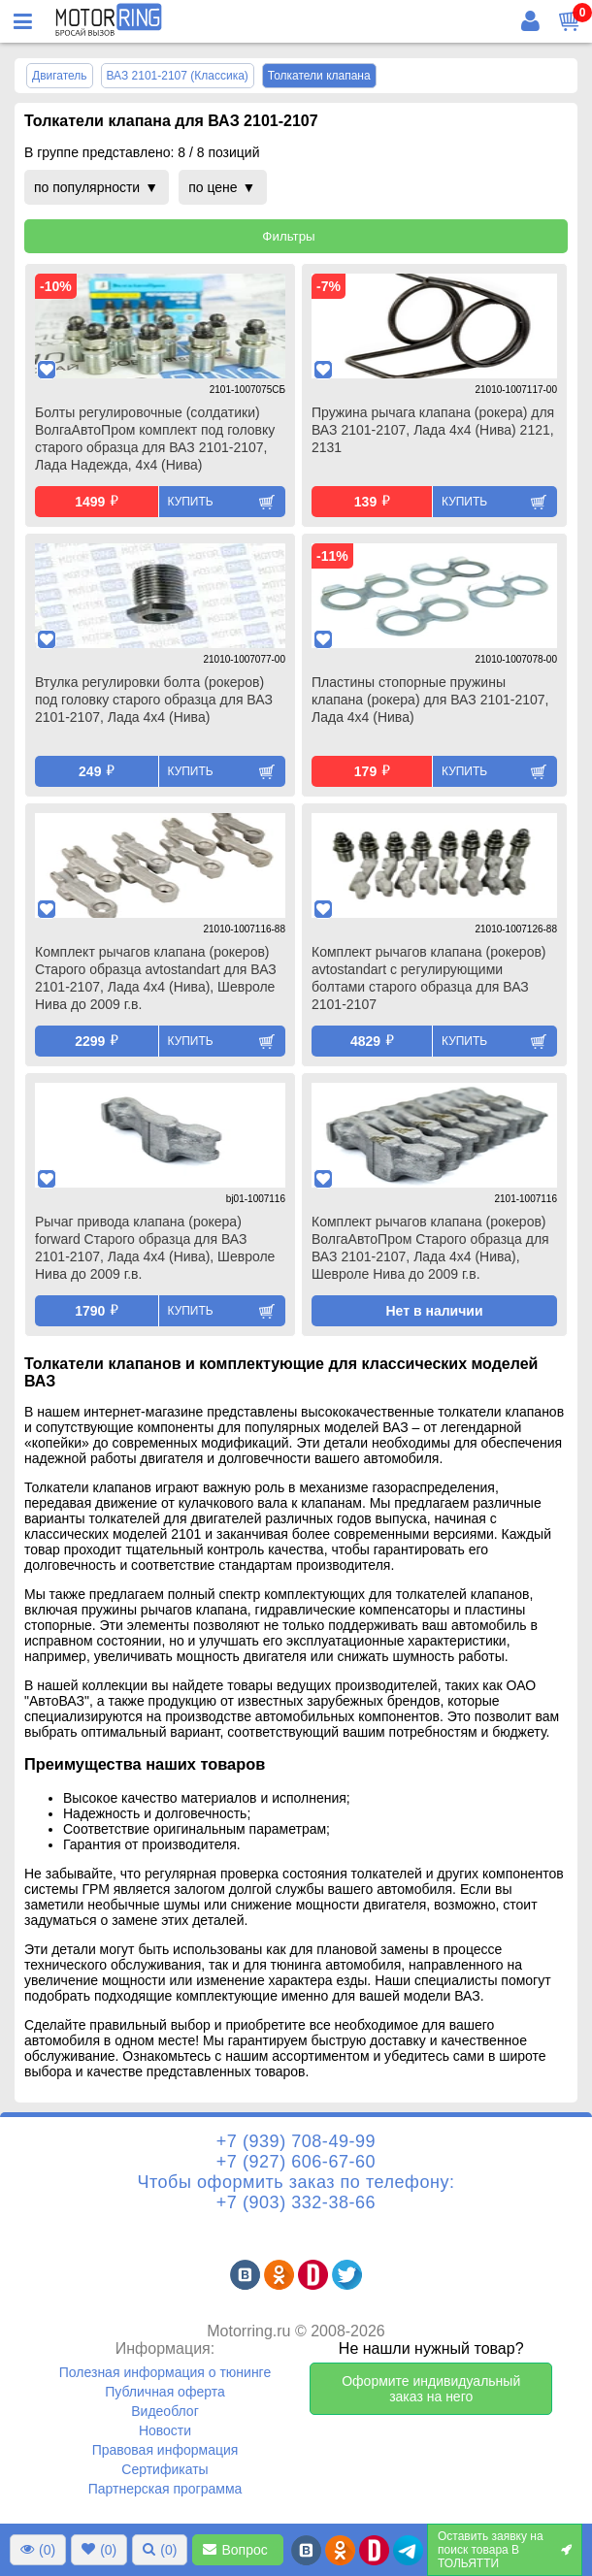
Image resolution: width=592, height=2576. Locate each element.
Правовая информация (165, 2450)
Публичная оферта (165, 2391)
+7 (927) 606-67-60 (296, 2161)
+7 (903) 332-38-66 (296, 2202)
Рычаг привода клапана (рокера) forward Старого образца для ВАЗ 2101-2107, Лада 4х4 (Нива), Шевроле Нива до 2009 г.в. (155, 1248)
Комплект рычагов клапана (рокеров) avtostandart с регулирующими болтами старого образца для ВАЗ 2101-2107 (429, 978)
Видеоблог (165, 2411)
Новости (165, 2430)
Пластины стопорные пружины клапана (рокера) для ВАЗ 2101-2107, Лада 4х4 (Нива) (430, 699)
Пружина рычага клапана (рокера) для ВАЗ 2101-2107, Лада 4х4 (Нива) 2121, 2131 (433, 430)
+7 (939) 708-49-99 (296, 2141)
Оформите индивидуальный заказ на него (431, 2388)
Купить (191, 501)
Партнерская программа (165, 2488)
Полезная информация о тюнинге (165, 2372)
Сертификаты (164, 2469)
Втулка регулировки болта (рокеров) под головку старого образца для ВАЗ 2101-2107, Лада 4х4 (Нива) (154, 699)
